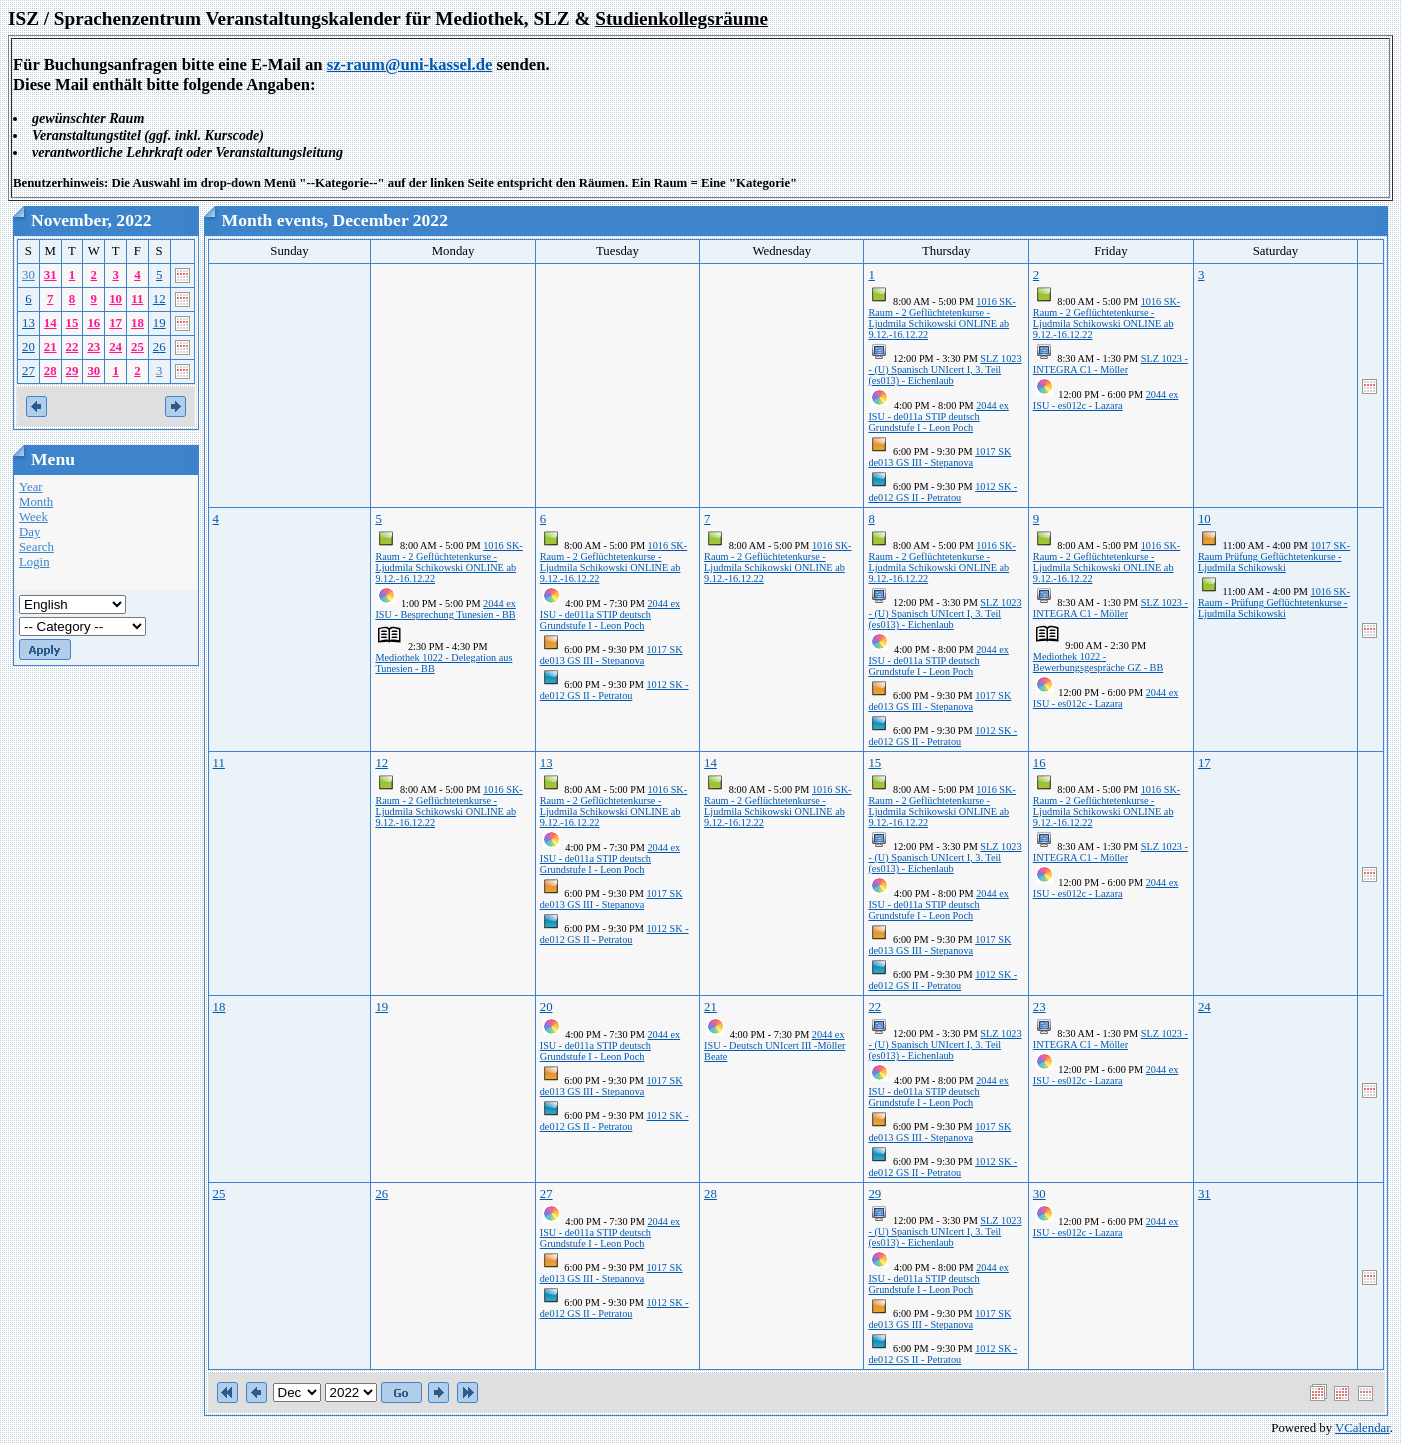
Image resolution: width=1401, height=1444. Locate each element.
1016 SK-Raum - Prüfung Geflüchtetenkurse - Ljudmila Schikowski (1274, 602)
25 (137, 347)
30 (28, 275)
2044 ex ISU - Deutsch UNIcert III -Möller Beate (774, 1045)
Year (31, 487)
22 (72, 347)
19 (159, 323)
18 (137, 323)
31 (50, 275)
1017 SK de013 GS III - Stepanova (939, 457)
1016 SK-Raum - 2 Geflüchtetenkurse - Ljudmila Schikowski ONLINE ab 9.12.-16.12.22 (941, 318)
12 (159, 299)
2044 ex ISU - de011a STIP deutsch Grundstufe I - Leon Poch (938, 416)
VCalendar (1362, 1428)
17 (115, 323)
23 (93, 347)
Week (33, 517)
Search (36, 547)
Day (29, 532)
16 (93, 323)
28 (50, 371)
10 (115, 299)
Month (36, 502)
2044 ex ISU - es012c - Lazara (1106, 400)
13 (28, 323)
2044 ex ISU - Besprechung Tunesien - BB (445, 609)
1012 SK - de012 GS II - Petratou (942, 492)
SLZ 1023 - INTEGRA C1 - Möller (1110, 364)
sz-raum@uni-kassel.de (410, 64)
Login (34, 562)
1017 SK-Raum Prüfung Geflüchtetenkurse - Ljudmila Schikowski (1274, 556)
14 (50, 323)
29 (72, 371)
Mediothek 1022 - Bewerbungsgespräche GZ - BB (1098, 662)
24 (115, 347)
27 (28, 371)
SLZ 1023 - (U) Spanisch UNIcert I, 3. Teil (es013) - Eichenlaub (944, 369)
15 (72, 323)
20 (28, 347)
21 (50, 347)
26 (159, 347)
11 (137, 299)
